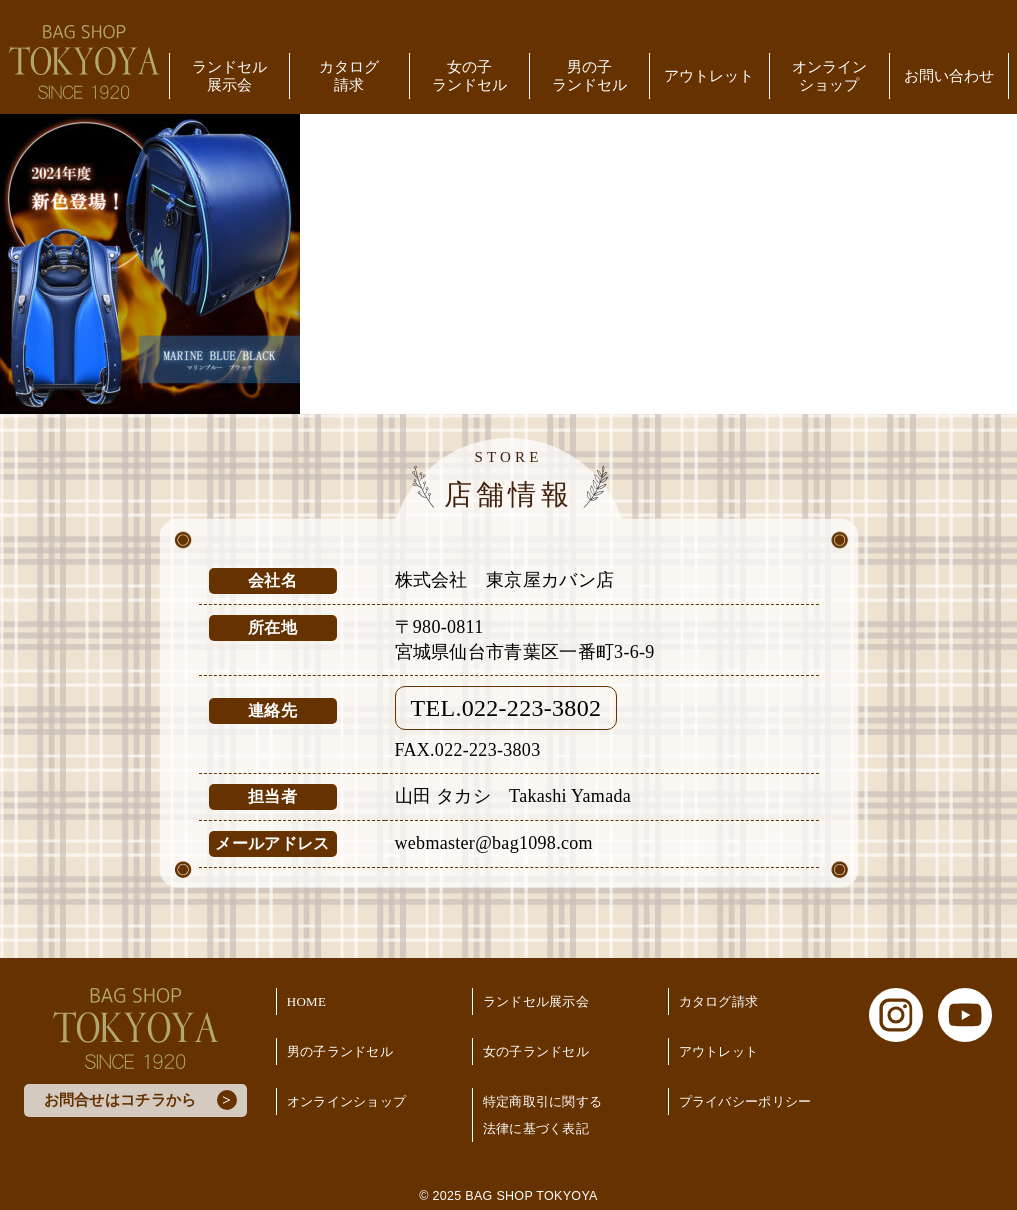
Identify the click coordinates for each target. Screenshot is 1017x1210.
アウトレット (709, 76)
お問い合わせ (949, 76)
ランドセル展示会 (229, 76)
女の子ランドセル (469, 76)
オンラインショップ (829, 76)
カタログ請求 (349, 76)
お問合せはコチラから (120, 1100)
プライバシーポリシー (745, 1101)
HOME (306, 1001)
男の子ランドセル (589, 76)
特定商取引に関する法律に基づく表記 (543, 1115)
